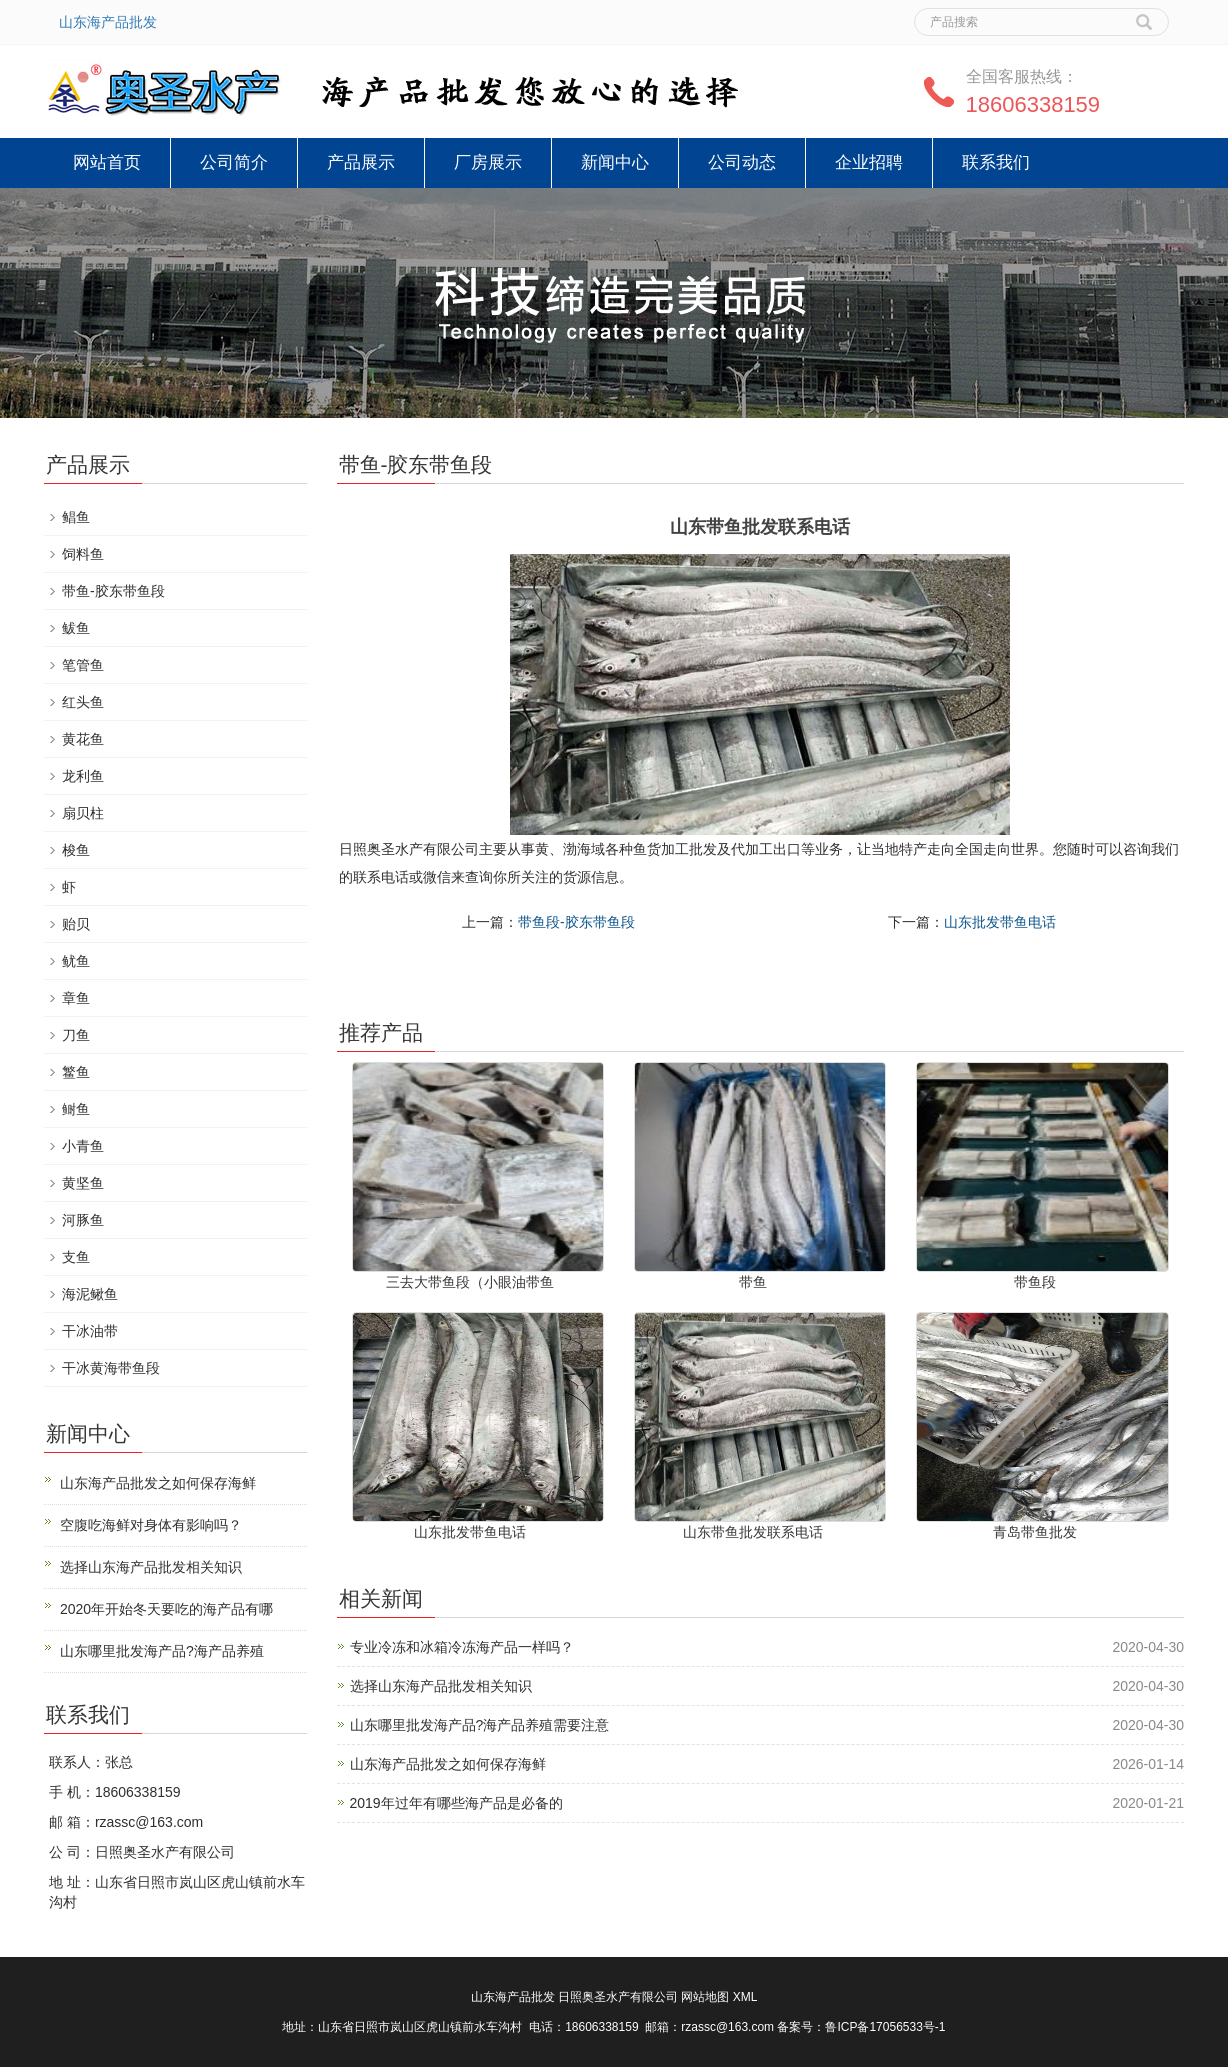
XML (745, 1997)
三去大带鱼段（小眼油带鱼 (470, 1282)
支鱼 (76, 1257)
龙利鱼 (83, 776)
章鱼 (76, 998)
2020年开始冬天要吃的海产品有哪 (166, 1609)
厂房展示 (488, 162)
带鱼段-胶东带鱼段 (576, 922)
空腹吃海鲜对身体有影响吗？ (151, 1525)
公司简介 (234, 162)
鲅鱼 (76, 628)
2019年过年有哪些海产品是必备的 (456, 1803)
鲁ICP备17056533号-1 (885, 2027)
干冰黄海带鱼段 (111, 1368)
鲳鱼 (76, 517)
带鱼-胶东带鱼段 (113, 591)
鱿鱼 (76, 961)
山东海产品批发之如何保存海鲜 (448, 1764)
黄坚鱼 (83, 1183)
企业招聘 (869, 162)
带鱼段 (1035, 1282)
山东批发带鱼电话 (1000, 922)
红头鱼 (83, 702)
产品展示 (361, 162)
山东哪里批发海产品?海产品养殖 (162, 1651)
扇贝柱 (83, 813)
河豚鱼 (83, 1220)
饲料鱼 (83, 554)
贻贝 (76, 924)
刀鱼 (76, 1035)
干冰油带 (90, 1331)
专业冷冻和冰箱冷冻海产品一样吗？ (462, 1647)
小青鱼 (83, 1146)
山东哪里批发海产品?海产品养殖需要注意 (480, 1725)
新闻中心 (615, 162)
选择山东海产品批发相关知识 (441, 1686)
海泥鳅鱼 (90, 1294)
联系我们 (996, 162)
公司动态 (742, 162)
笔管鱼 (83, 665)
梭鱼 (76, 850)
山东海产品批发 (108, 22)
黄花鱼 (83, 739)
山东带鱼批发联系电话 (753, 1532)
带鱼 (753, 1282)
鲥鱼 (76, 1109)
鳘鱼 (76, 1072)
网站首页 (107, 162)
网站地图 (705, 1997)
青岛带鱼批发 (1035, 1532)
